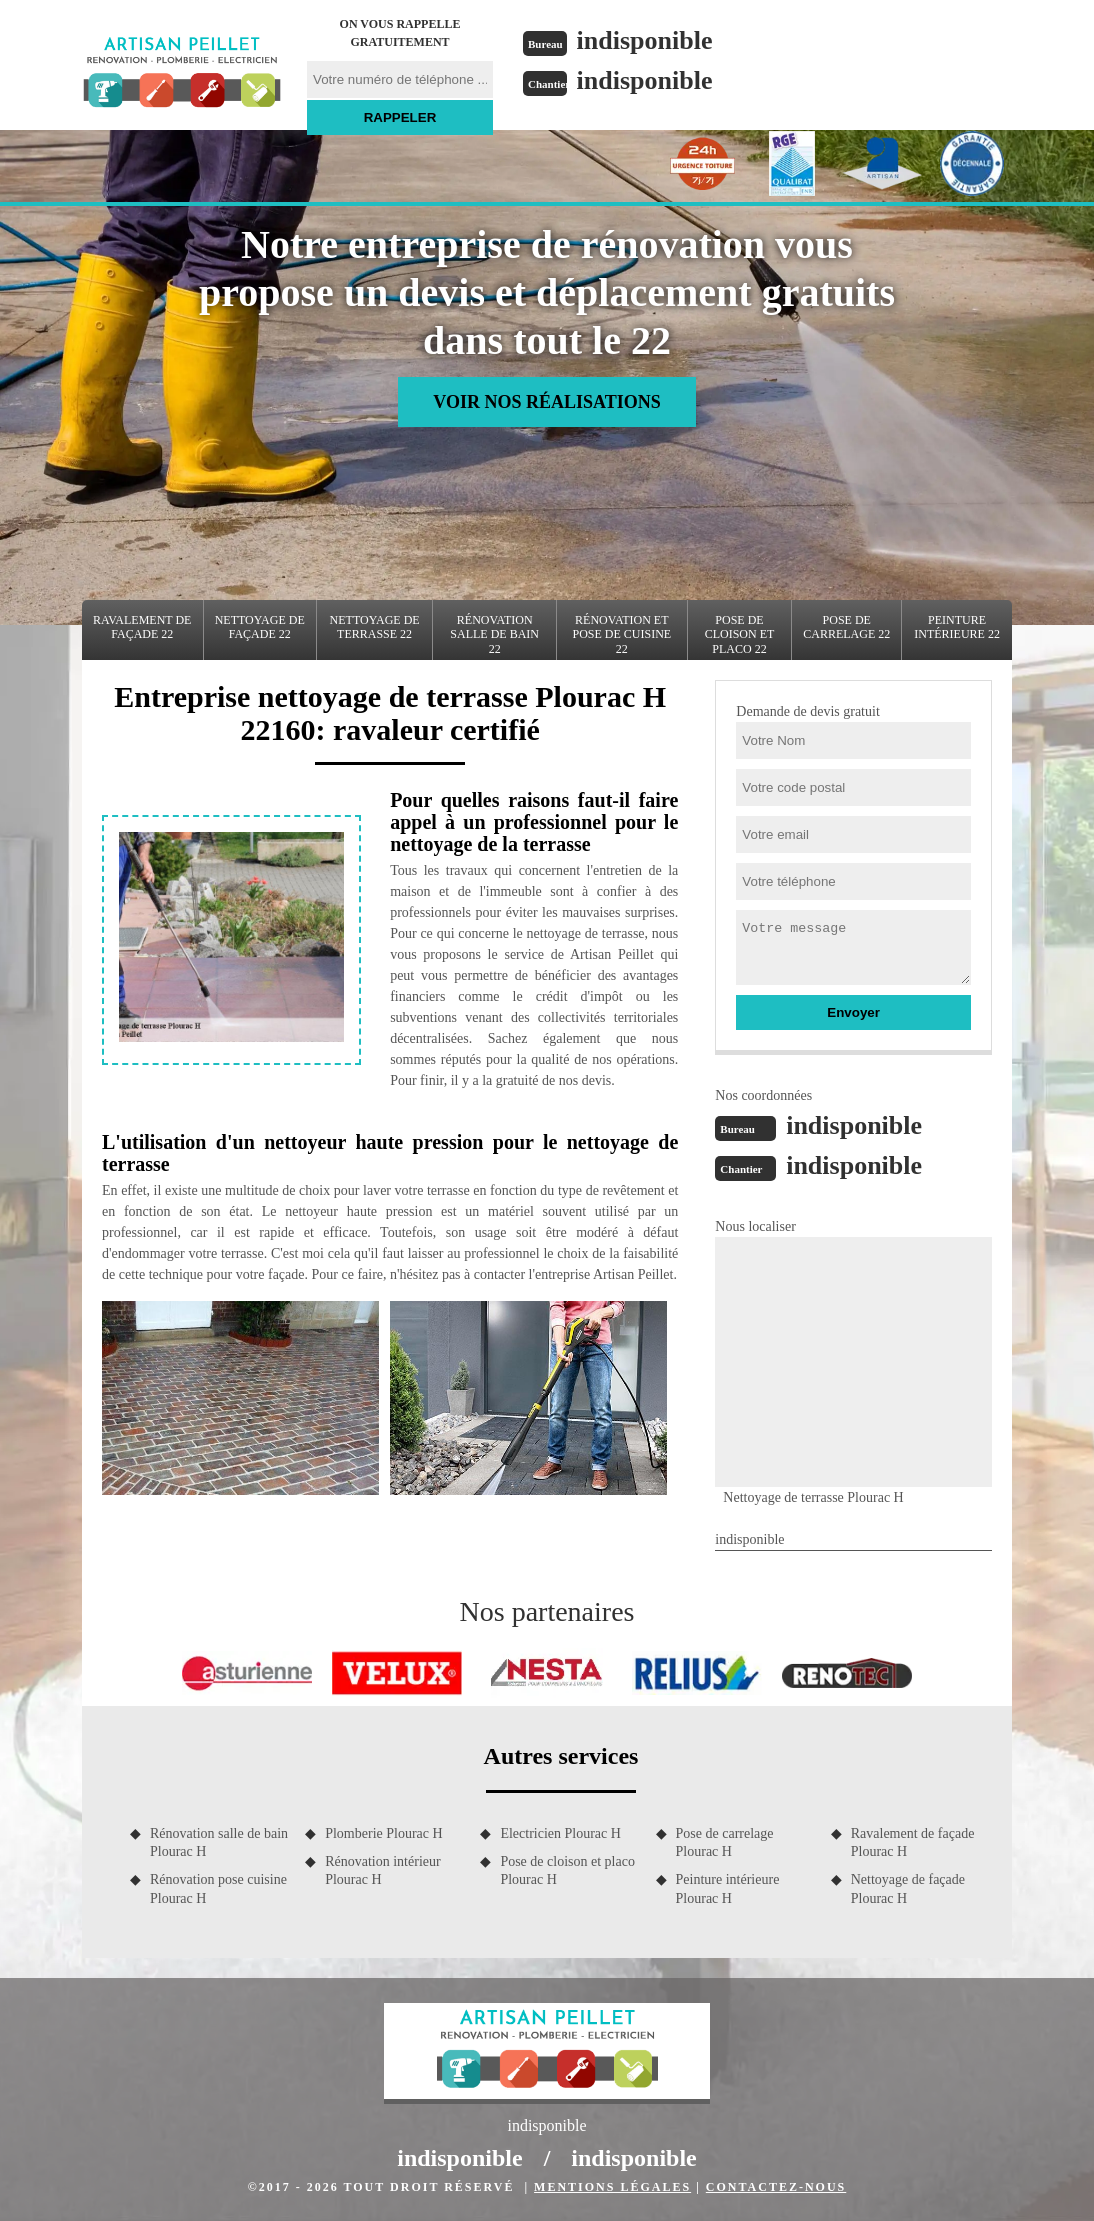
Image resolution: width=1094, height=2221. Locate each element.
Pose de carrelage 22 (846, 627)
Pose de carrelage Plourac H (725, 1842)
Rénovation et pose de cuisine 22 (621, 634)
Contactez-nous (776, 2187)
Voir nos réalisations (546, 402)
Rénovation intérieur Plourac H (382, 1870)
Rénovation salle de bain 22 (494, 634)
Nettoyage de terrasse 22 (375, 627)
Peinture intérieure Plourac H (728, 1888)
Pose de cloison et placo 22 (740, 634)
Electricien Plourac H (560, 1833)
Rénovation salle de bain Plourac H (219, 1842)
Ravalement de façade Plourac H (913, 1842)
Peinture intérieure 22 (957, 627)
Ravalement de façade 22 (142, 627)
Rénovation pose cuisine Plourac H (218, 1888)
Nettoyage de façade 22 (260, 627)
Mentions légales (612, 2187)
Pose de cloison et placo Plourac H (567, 1870)
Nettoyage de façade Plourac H (908, 1888)
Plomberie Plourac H (383, 1833)
